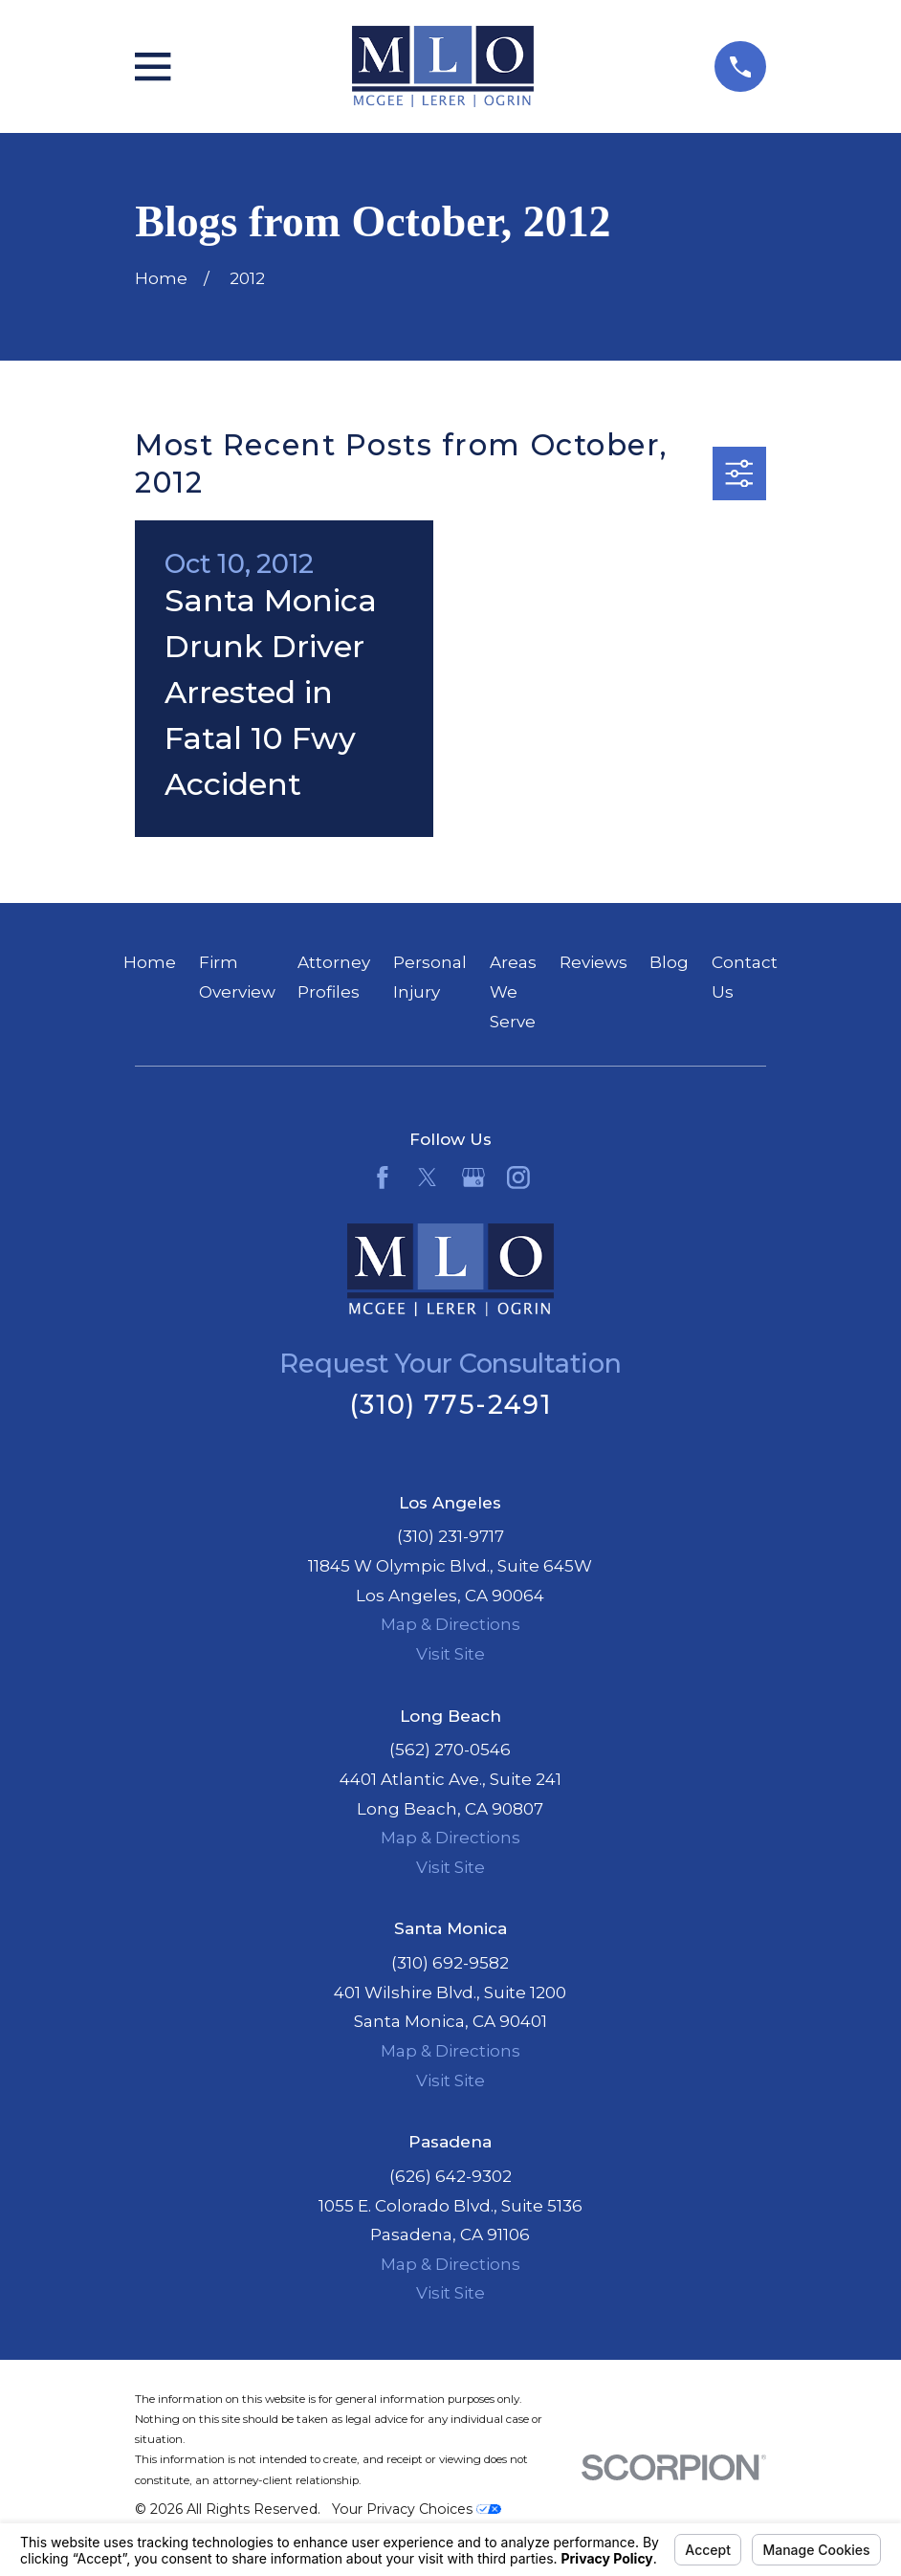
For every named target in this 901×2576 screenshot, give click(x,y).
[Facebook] (382, 1177)
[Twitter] (427, 1177)
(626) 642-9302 (450, 2176)
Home (149, 962)
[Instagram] (518, 1177)
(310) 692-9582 (450, 1962)
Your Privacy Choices (416, 2509)
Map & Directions (450, 1624)
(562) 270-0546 (450, 1749)
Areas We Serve (513, 991)
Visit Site (450, 1653)
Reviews (593, 962)
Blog (669, 962)
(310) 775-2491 (450, 1404)
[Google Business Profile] (473, 1177)
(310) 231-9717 (450, 1536)
